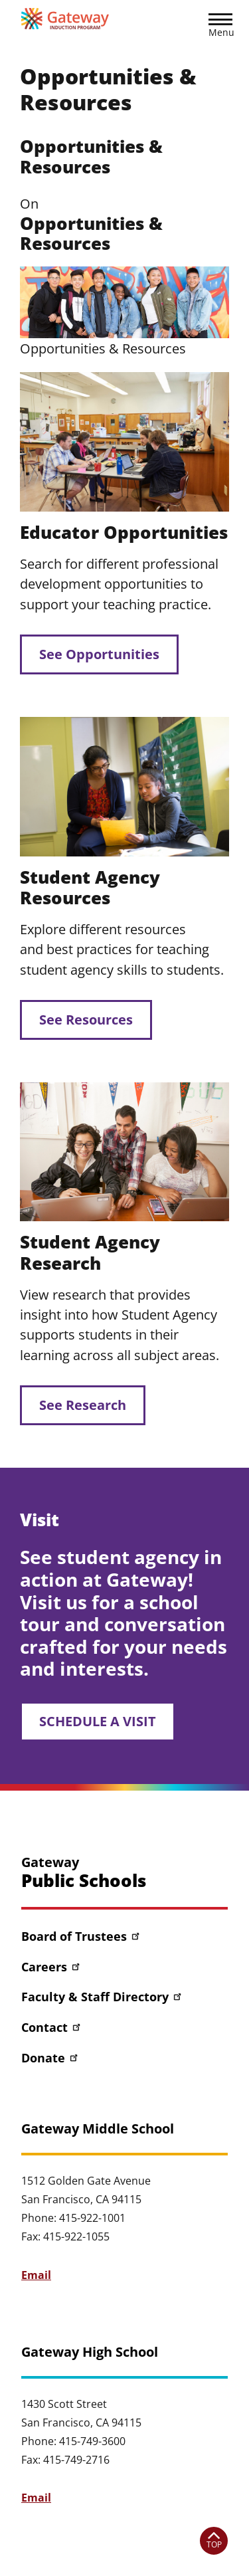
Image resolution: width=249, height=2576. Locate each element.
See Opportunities (99, 654)
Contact (51, 2027)
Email (36, 2275)
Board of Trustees (81, 1936)
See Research (82, 1405)
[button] (220, 27)
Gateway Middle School (97, 2129)
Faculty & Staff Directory (102, 1997)
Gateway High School (89, 2352)
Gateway (83, 1872)
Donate (50, 2058)
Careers (51, 1967)
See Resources (86, 1020)
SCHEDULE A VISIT (97, 1721)
